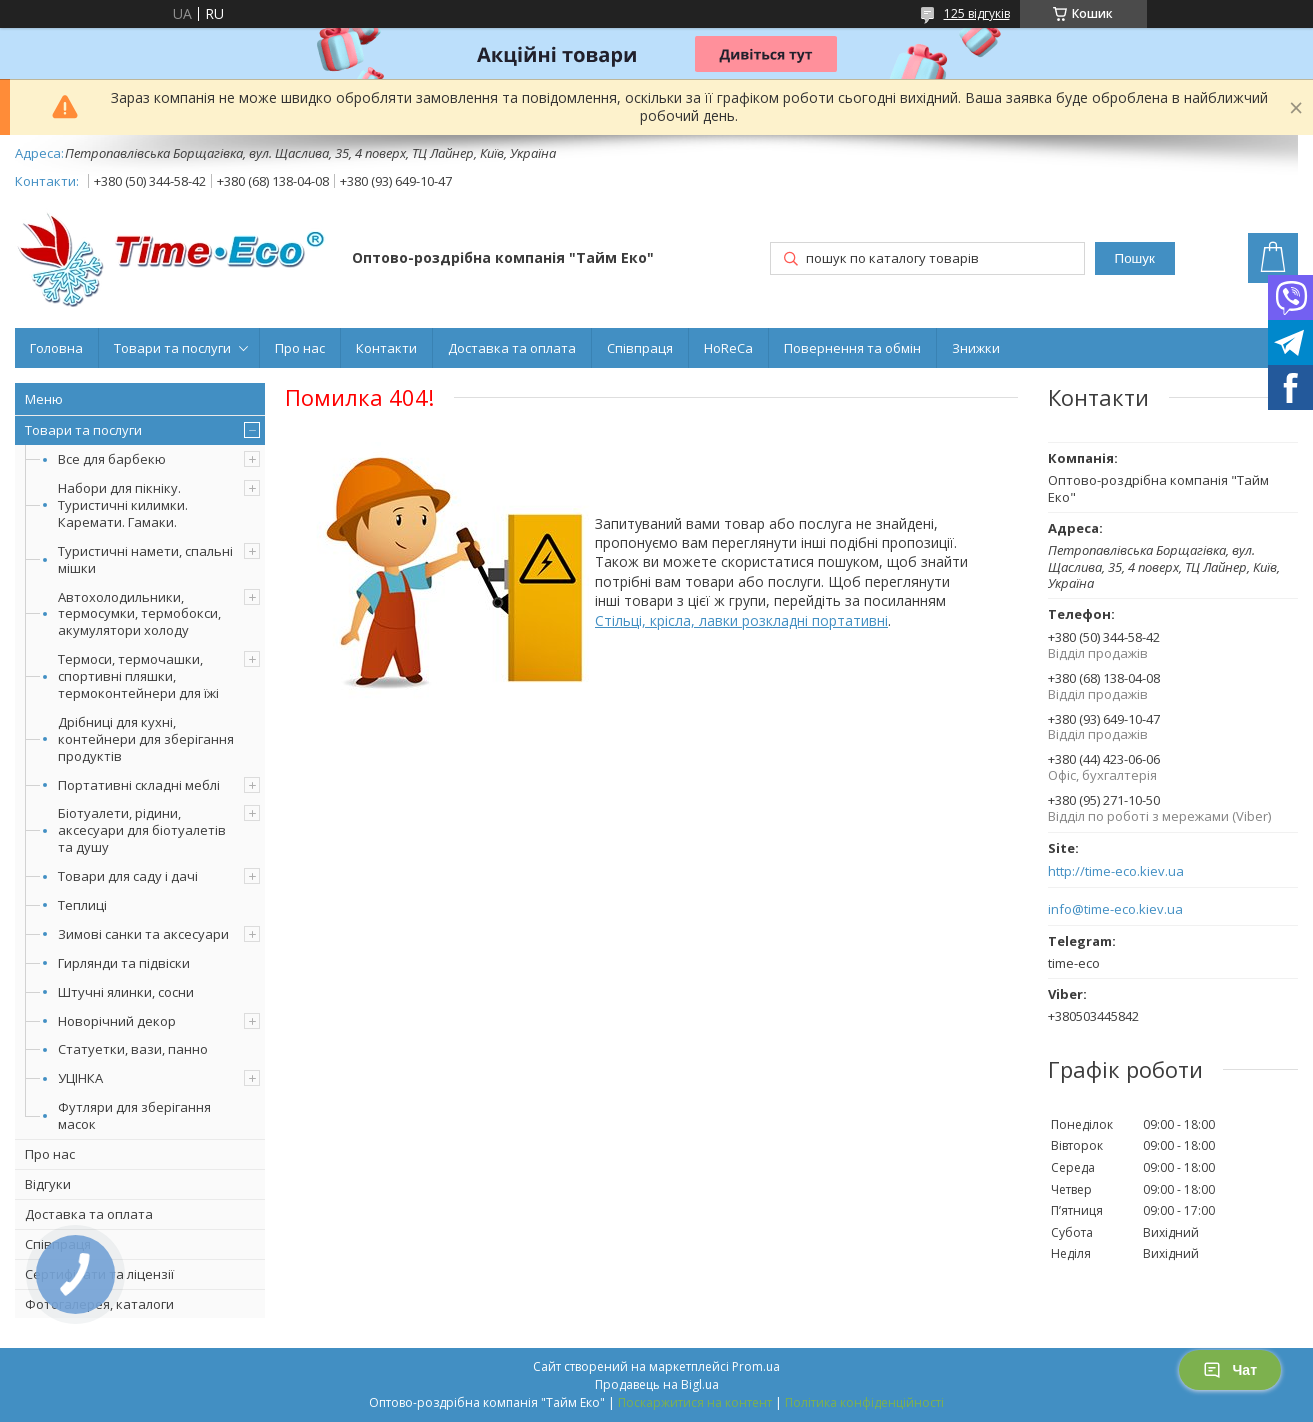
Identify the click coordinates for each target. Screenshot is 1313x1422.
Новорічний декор (117, 1021)
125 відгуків (977, 13)
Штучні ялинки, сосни (126, 992)
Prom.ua (756, 1366)
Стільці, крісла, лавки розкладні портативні (741, 620)
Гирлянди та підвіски (124, 963)
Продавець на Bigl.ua (657, 1384)
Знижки (976, 348)
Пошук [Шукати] (1135, 258)
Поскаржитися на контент (695, 1402)
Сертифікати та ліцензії (99, 1274)
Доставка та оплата (512, 348)
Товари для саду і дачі (128, 876)
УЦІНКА (80, 1078)
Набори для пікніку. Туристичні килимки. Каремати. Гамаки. (123, 505)
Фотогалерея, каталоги (99, 1304)
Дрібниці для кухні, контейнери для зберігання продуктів (146, 739)
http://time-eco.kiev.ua (1116, 871)
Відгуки (48, 1184)
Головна (56, 348)
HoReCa (728, 348)
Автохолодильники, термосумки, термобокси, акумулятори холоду (139, 614)
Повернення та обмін (852, 348)
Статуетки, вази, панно (133, 1049)
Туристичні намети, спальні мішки (145, 559)
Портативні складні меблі (139, 785)
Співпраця (640, 348)
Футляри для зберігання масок (134, 1115)
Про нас (300, 348)
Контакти (386, 348)
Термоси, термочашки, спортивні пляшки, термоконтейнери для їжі (138, 676)
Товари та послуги (172, 348)
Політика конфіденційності (864, 1402)
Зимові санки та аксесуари (143, 934)
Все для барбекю (112, 459)
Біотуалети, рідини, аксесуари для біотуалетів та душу (142, 830)
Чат (1230, 1370)
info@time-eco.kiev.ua (1115, 909)
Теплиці (82, 905)
